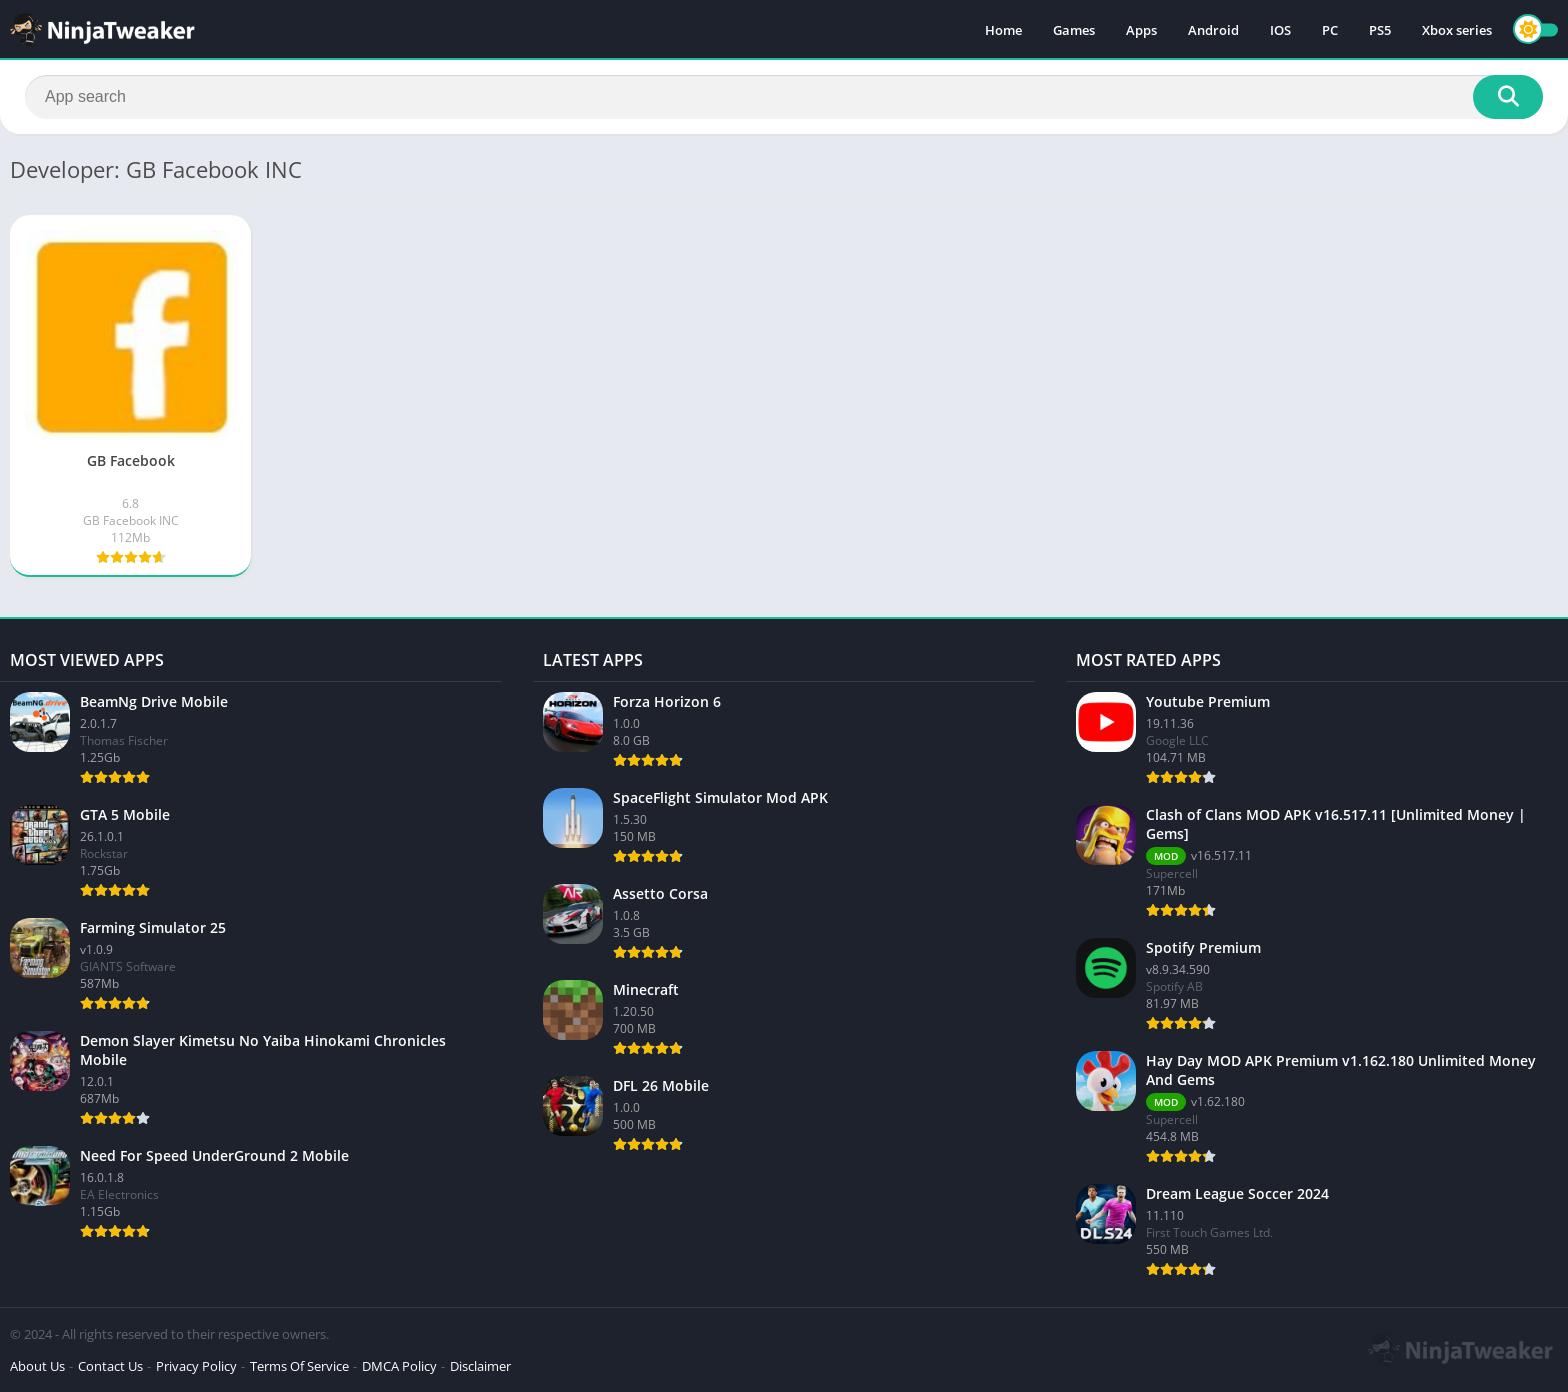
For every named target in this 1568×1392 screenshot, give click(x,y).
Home (1003, 30)
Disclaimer (480, 1366)
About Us (37, 1366)
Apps (1141, 30)
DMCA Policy (399, 1366)
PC (1330, 30)
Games (1074, 30)
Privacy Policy (196, 1366)
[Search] (784, 97)
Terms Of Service (299, 1366)
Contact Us (110, 1366)
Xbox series (1457, 30)
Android (1213, 30)
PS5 (1380, 30)
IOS (1280, 30)
